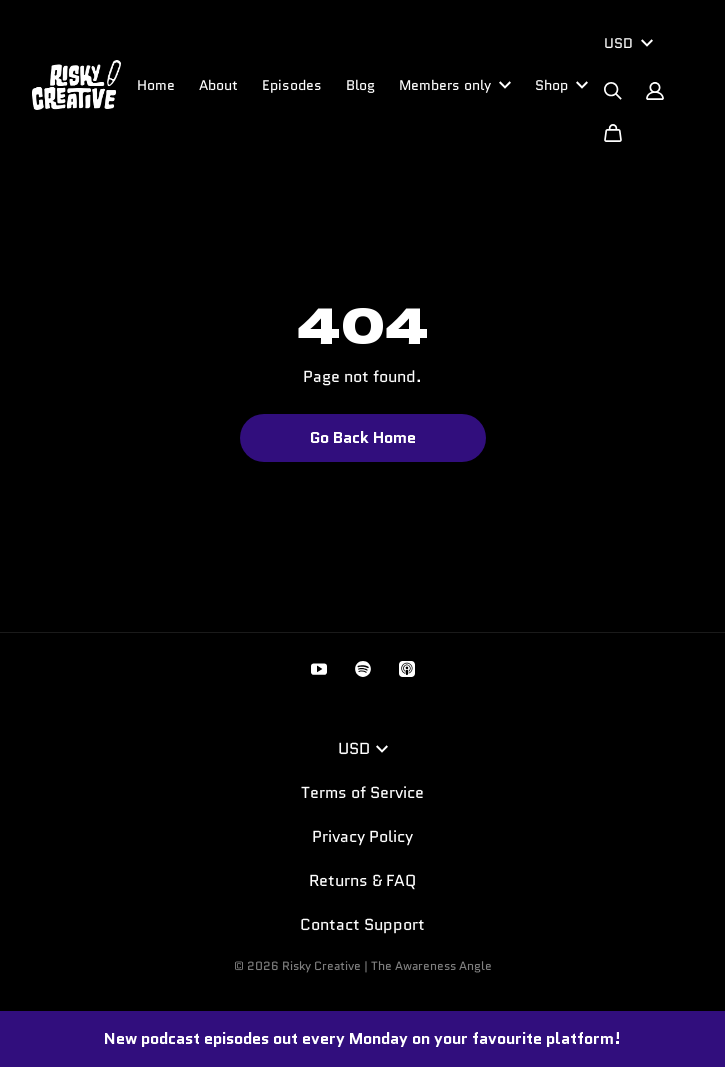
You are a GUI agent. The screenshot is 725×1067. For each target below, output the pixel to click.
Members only (455, 85)
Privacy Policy (362, 836)
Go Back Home (363, 437)
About (218, 85)
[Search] (613, 91)
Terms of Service (362, 792)
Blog (360, 85)
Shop (561, 85)
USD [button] (363, 748)
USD (628, 43)
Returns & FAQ (362, 880)
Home (156, 85)
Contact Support (362, 924)
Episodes (292, 85)
